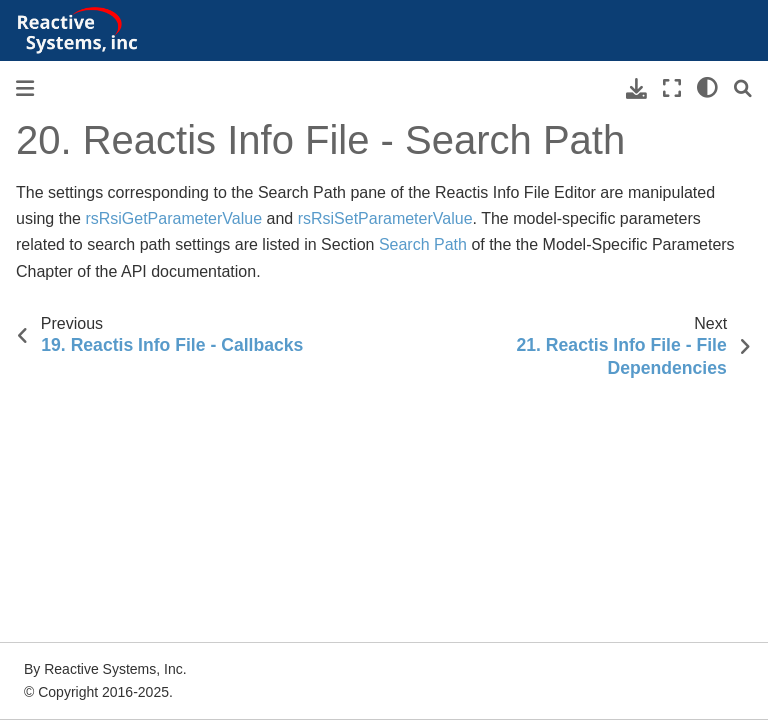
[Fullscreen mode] (672, 88)
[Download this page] (636, 88)
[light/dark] (707, 88)
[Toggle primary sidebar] (25, 88)
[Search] (743, 88)
